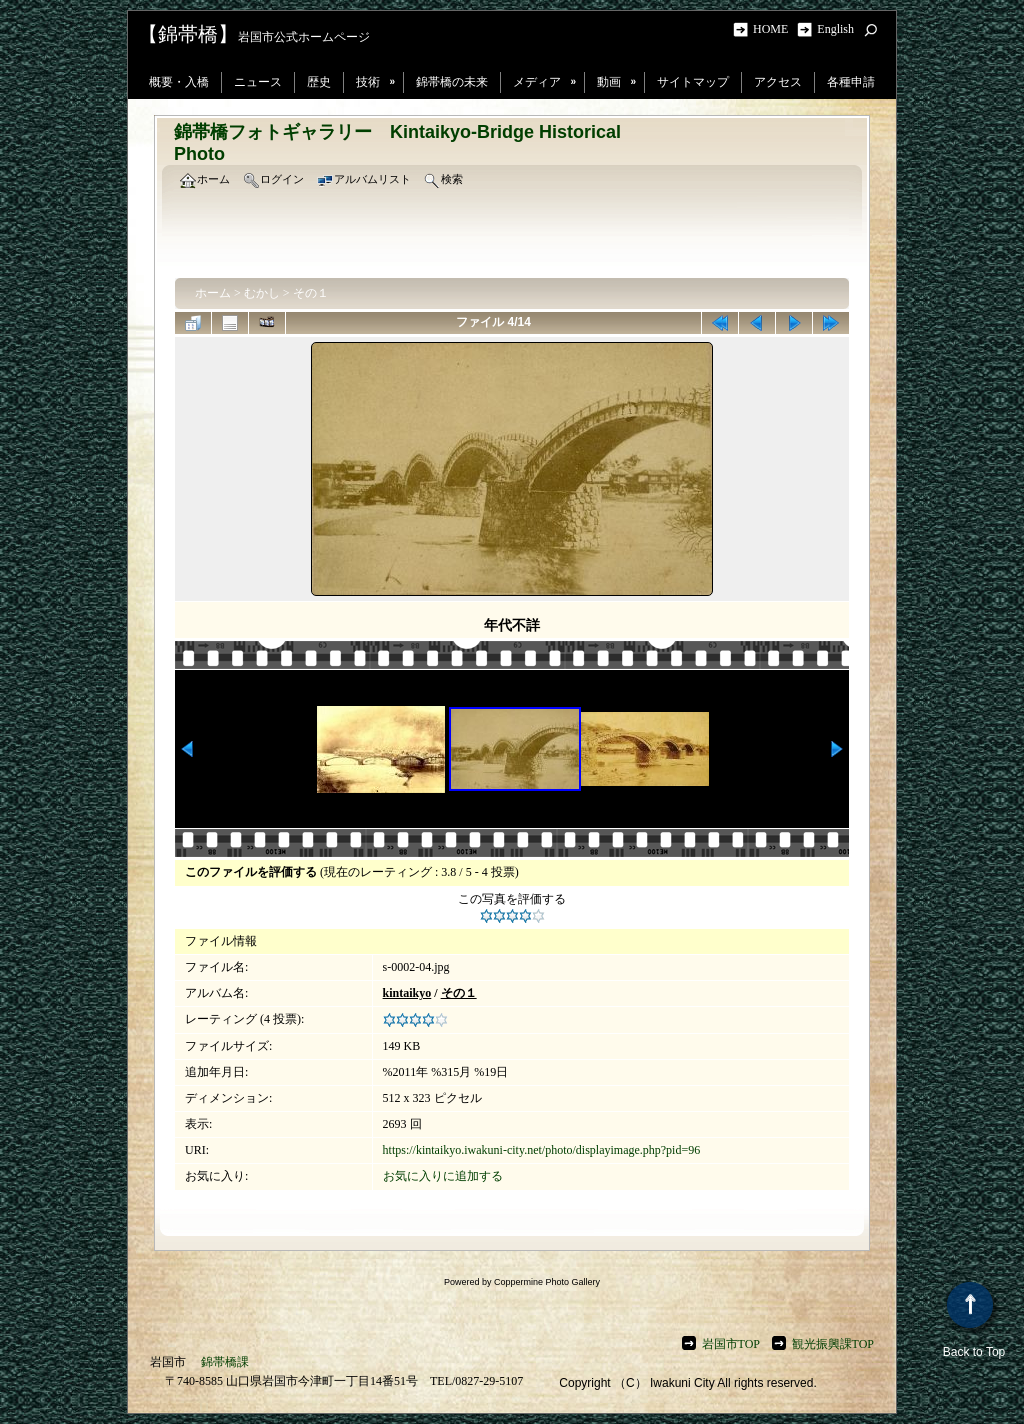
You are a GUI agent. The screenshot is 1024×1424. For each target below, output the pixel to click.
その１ (311, 293)
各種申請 (851, 82)
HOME (773, 29)
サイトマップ (693, 82)
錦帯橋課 (225, 1362)
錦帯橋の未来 (452, 82)
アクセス (778, 82)
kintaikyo (407, 993)
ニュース (258, 82)
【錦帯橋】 (188, 34)
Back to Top (974, 1320)
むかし (262, 293)
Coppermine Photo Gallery (547, 1282)
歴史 (319, 82)
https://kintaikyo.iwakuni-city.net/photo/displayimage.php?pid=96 (542, 1150)
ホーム (213, 293)
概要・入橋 (179, 82)
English (835, 29)
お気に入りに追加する (443, 1176)
